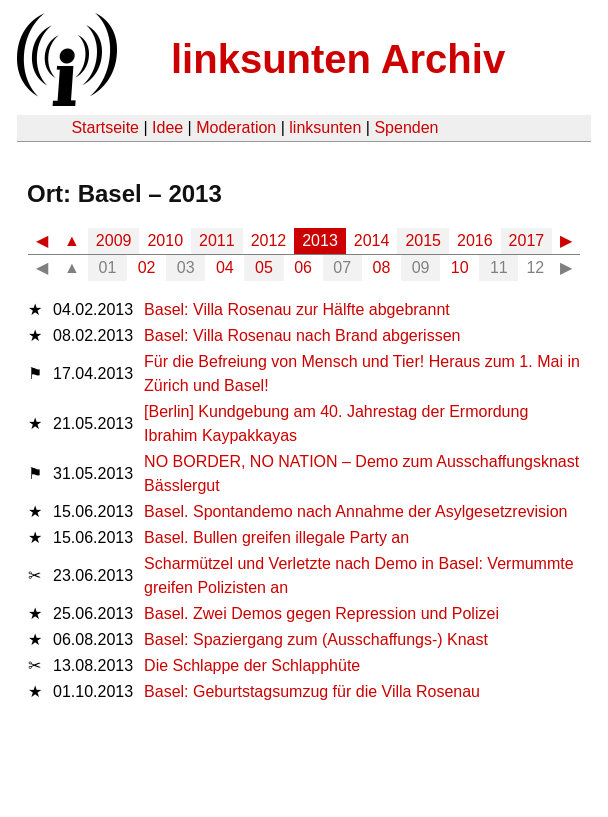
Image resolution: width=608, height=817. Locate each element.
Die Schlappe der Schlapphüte (252, 665)
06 (303, 267)
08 (382, 267)
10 (460, 267)
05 (264, 267)
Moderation (236, 127)
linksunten (325, 127)
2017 (527, 240)
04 (225, 267)
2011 (217, 240)
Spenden (406, 127)
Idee (167, 127)
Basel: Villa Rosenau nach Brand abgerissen (302, 335)
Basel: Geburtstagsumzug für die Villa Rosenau (312, 691)
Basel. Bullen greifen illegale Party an (276, 537)
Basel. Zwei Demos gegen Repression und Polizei (321, 613)
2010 (165, 240)
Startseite (105, 127)
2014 (372, 240)
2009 (114, 240)
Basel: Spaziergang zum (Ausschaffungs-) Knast (316, 639)
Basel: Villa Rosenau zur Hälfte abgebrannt (297, 309)
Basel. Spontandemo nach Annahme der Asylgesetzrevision (355, 511)
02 (147, 267)
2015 (423, 240)
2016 (475, 240)
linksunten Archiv (338, 59)
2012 (269, 240)
